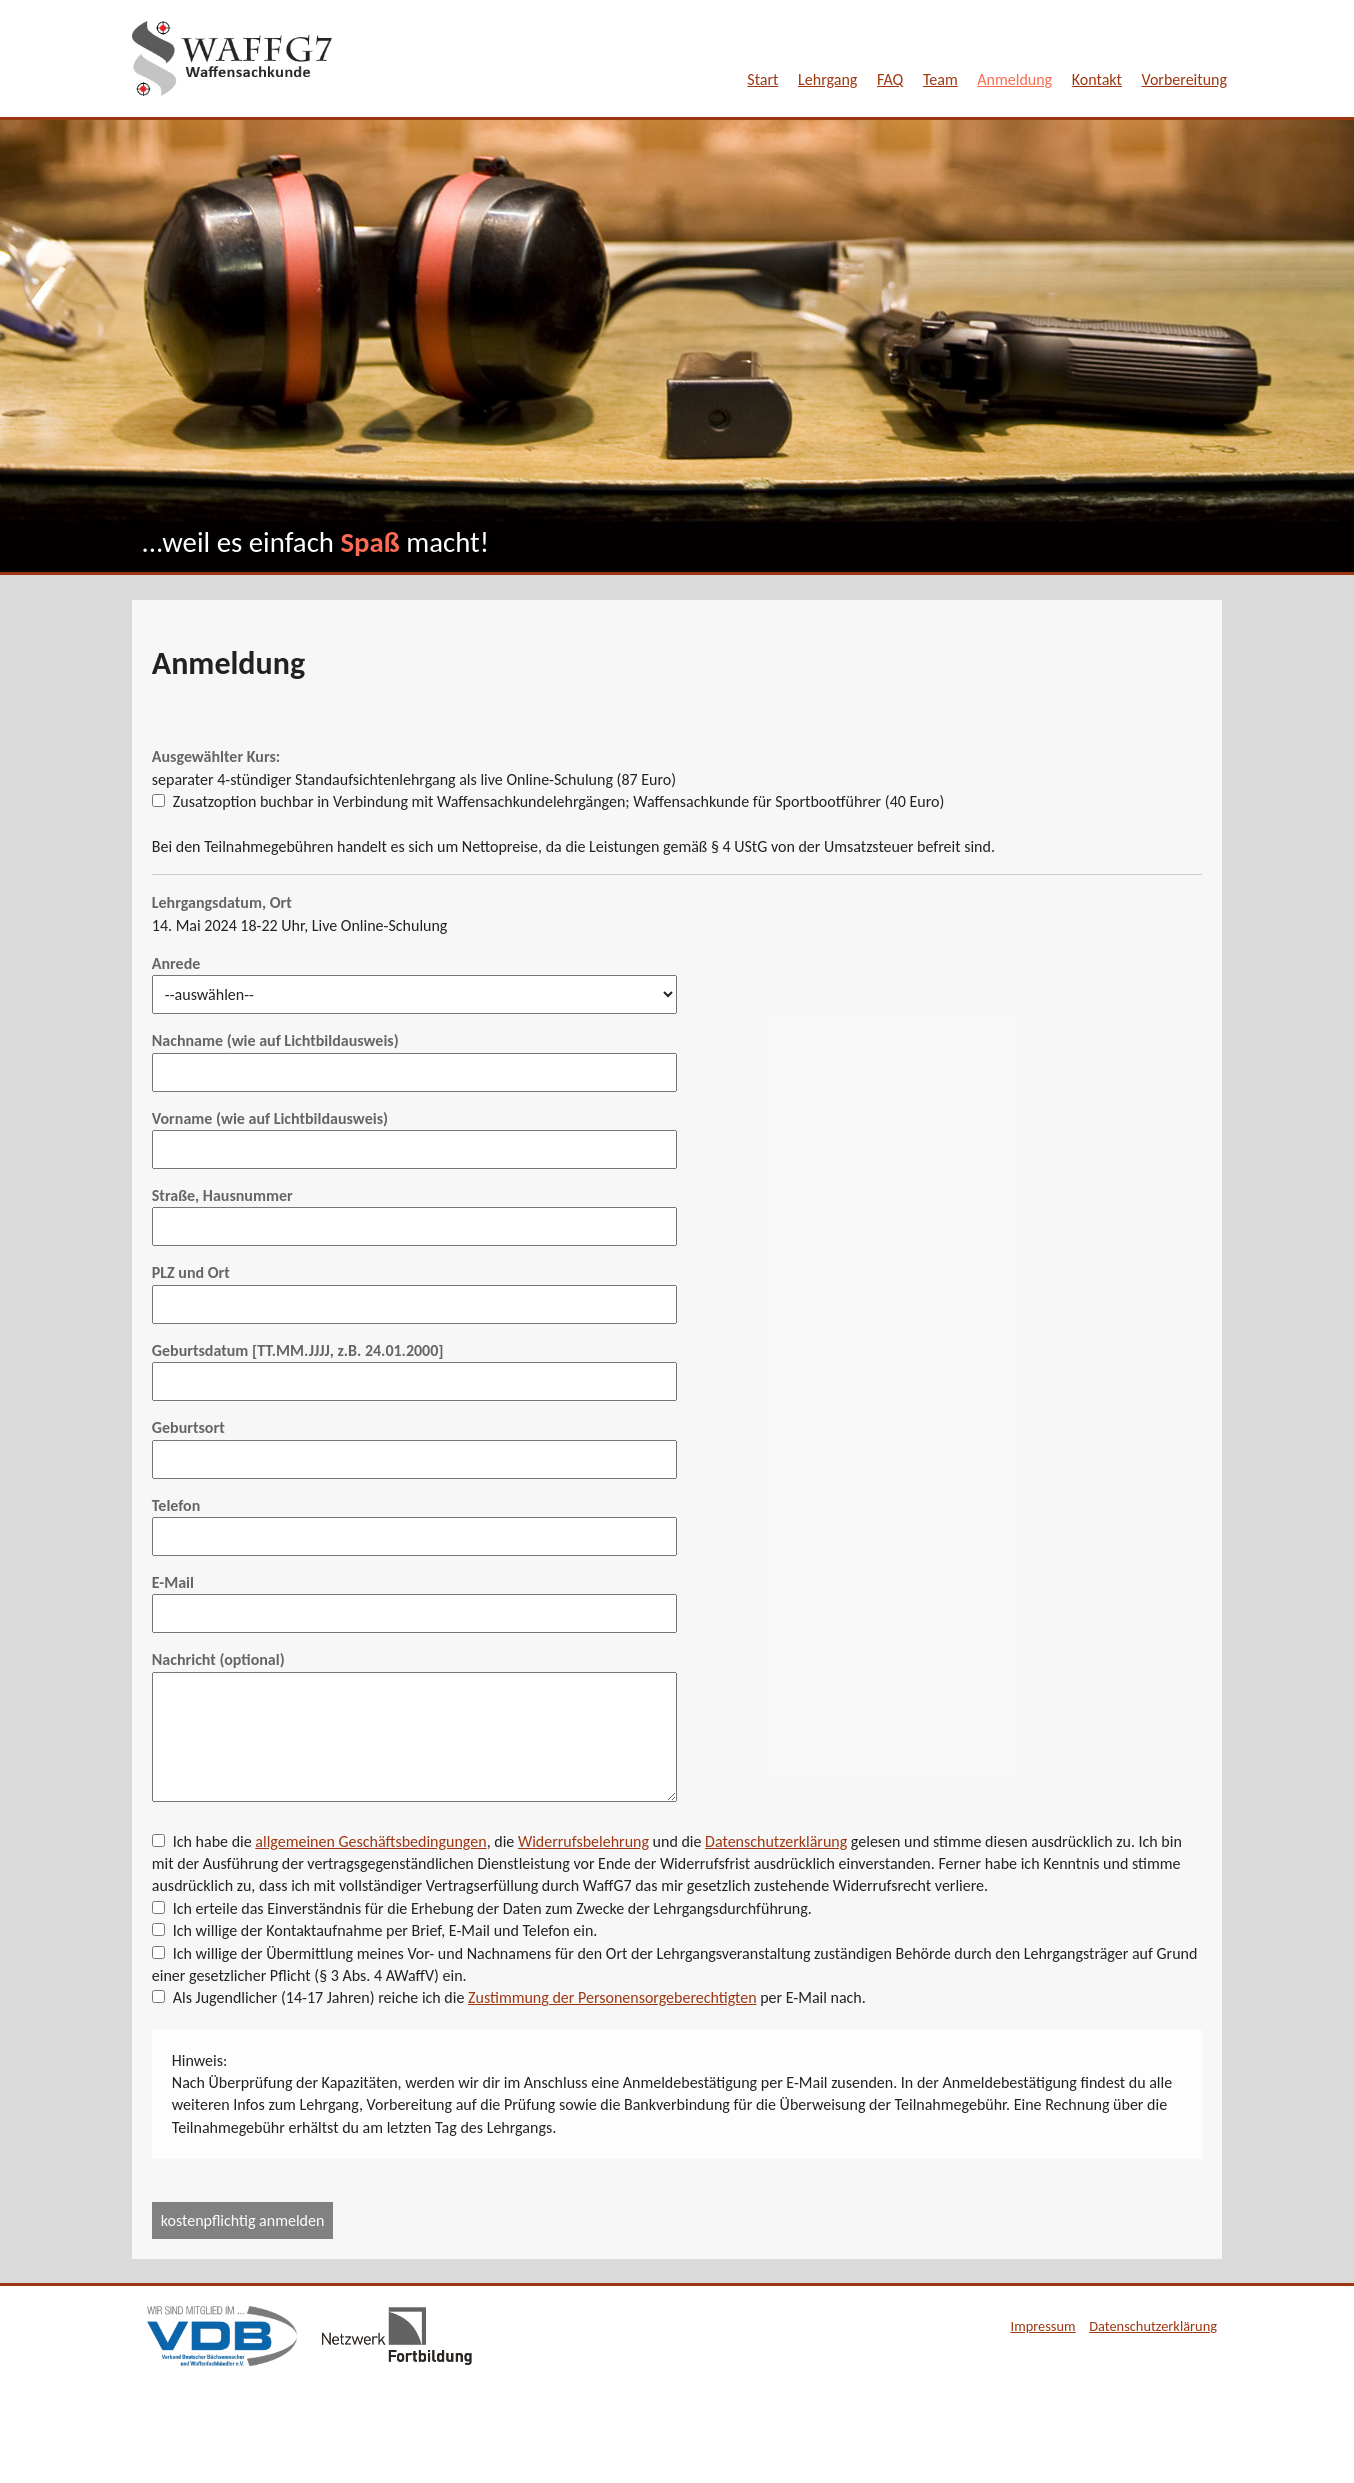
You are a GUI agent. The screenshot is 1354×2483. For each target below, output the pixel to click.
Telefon (176, 1505)
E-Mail (173, 1582)
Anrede (176, 963)
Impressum (1043, 2326)
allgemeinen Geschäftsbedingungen (370, 1841)
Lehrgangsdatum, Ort (222, 902)
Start (762, 79)
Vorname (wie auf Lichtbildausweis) (270, 1118)
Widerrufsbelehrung (583, 1841)
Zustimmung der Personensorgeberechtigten (612, 1997)
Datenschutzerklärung (776, 1841)
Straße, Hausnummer (222, 1195)
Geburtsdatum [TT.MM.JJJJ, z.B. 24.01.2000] (298, 1350)
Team (940, 79)
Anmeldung (1014, 79)
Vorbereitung (1185, 79)
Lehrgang (827, 79)
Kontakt (1097, 79)
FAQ (890, 79)
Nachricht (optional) (218, 1659)
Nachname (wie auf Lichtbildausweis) (275, 1040)
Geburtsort (188, 1427)
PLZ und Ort (191, 1272)
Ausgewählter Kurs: (216, 756)
